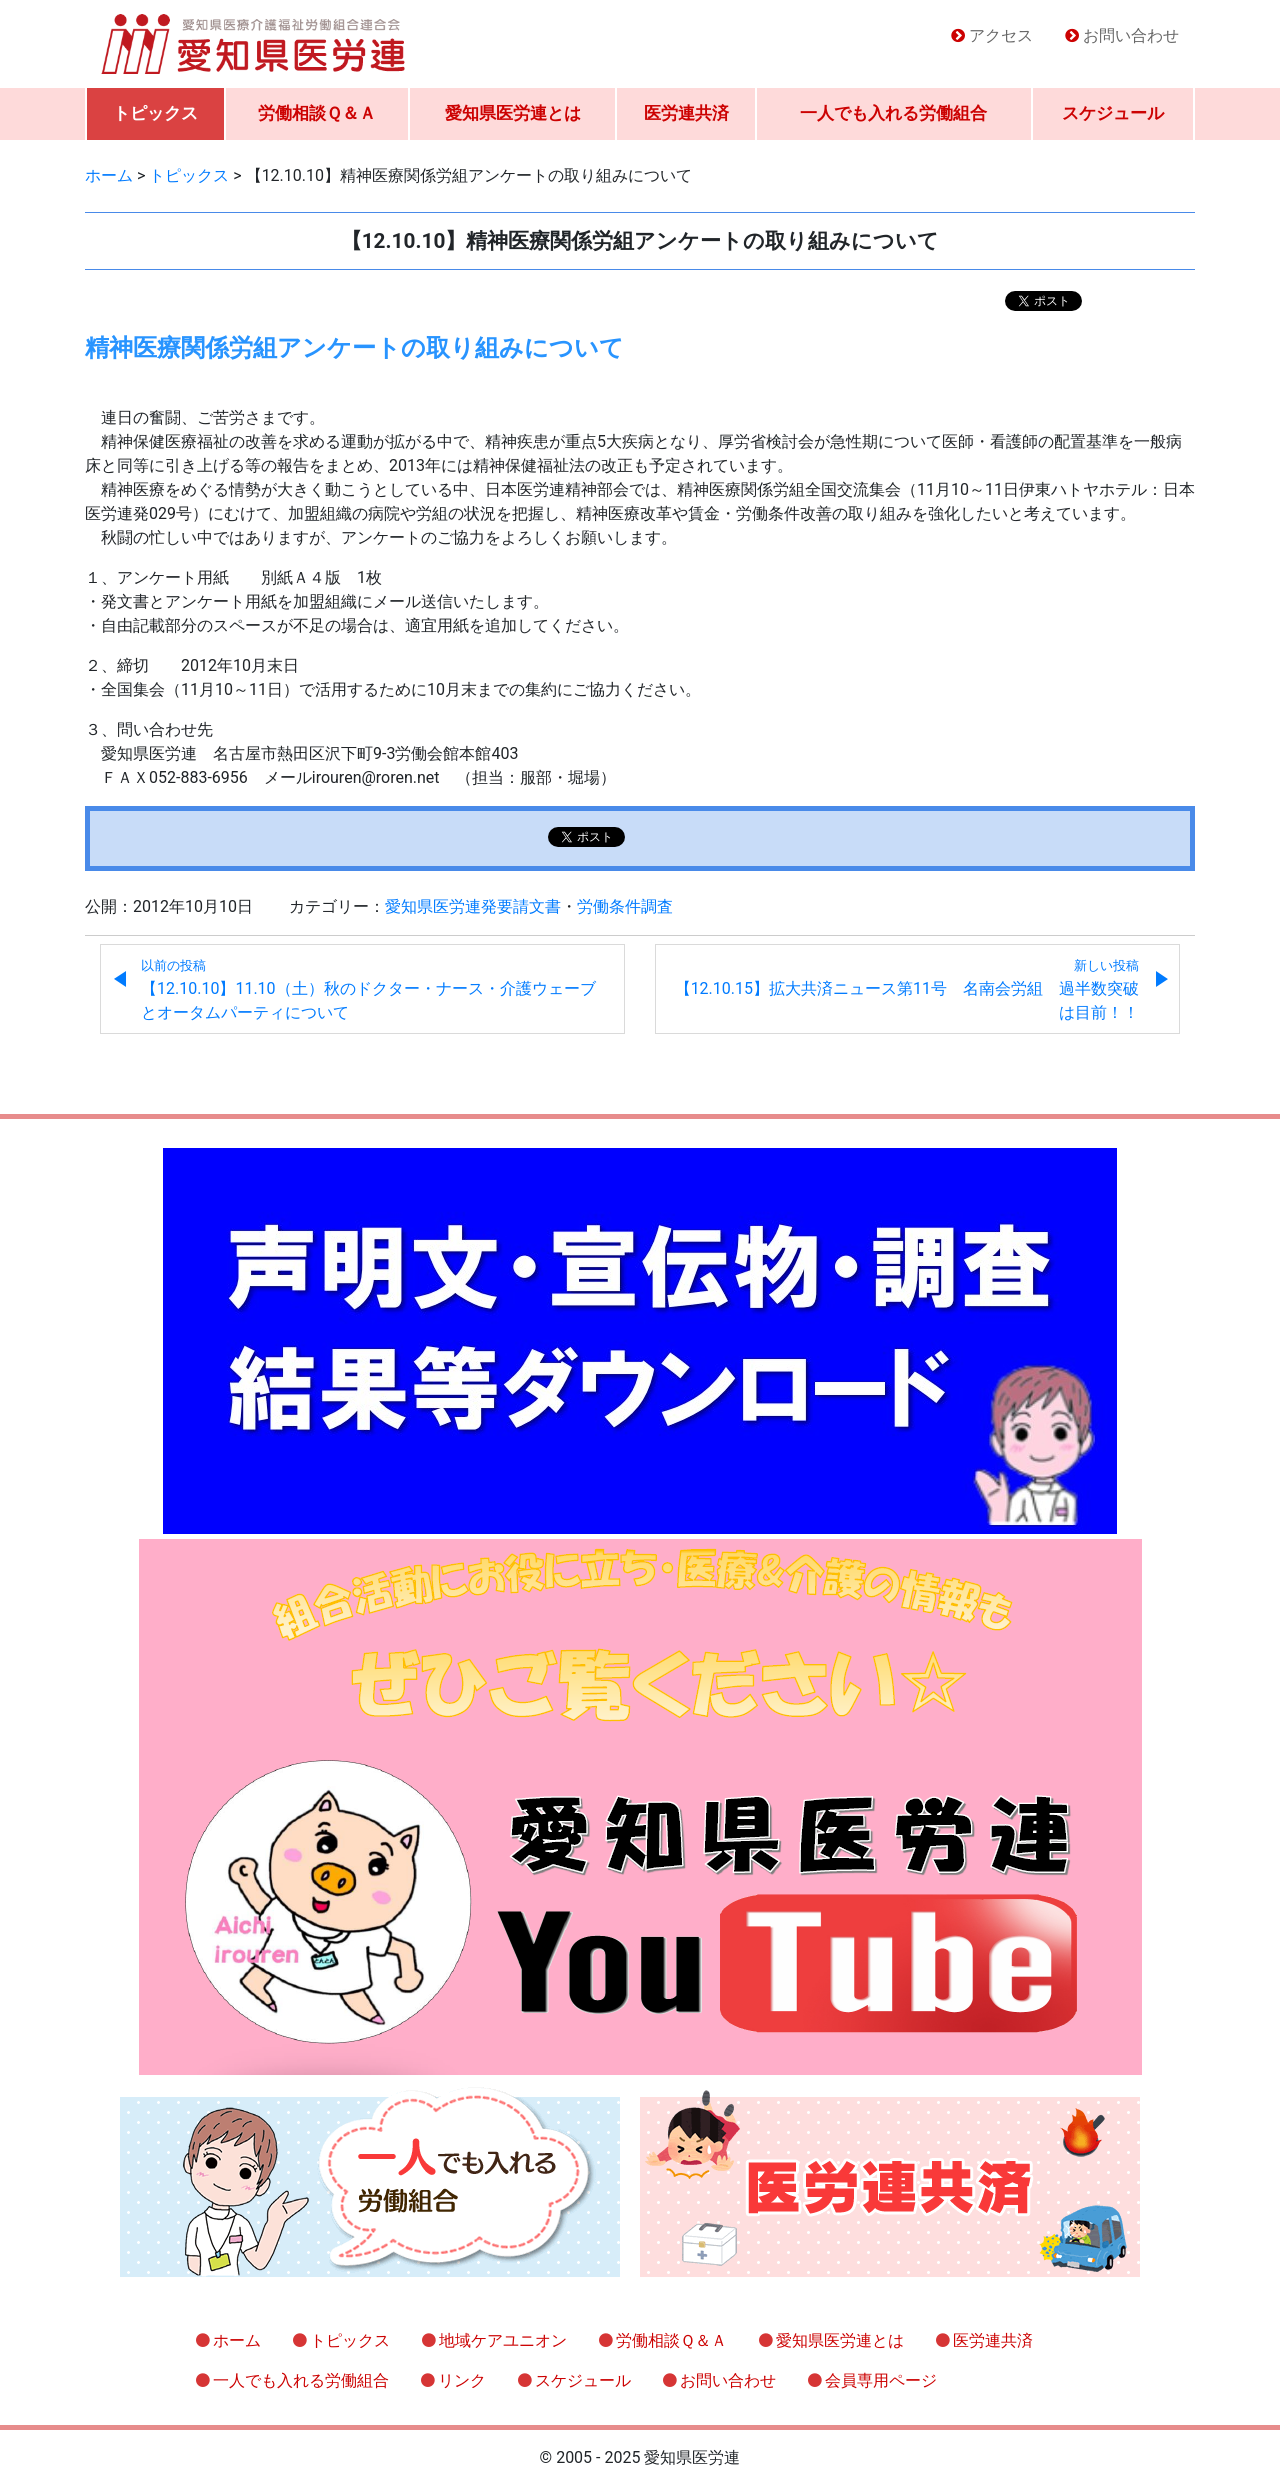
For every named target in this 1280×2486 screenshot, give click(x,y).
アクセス (1001, 35)
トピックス (155, 113)
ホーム (237, 2340)
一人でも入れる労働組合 (893, 113)
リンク (462, 2380)
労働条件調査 (625, 906)
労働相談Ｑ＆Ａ (317, 113)
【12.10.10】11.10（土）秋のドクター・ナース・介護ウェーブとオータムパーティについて (368, 990)
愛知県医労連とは (513, 113)
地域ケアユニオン (503, 2340)
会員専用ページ (881, 2380)
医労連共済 (686, 113)
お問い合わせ (1131, 35)
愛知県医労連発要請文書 (473, 906)
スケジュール (1113, 113)
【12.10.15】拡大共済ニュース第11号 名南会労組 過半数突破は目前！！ (907, 990)
